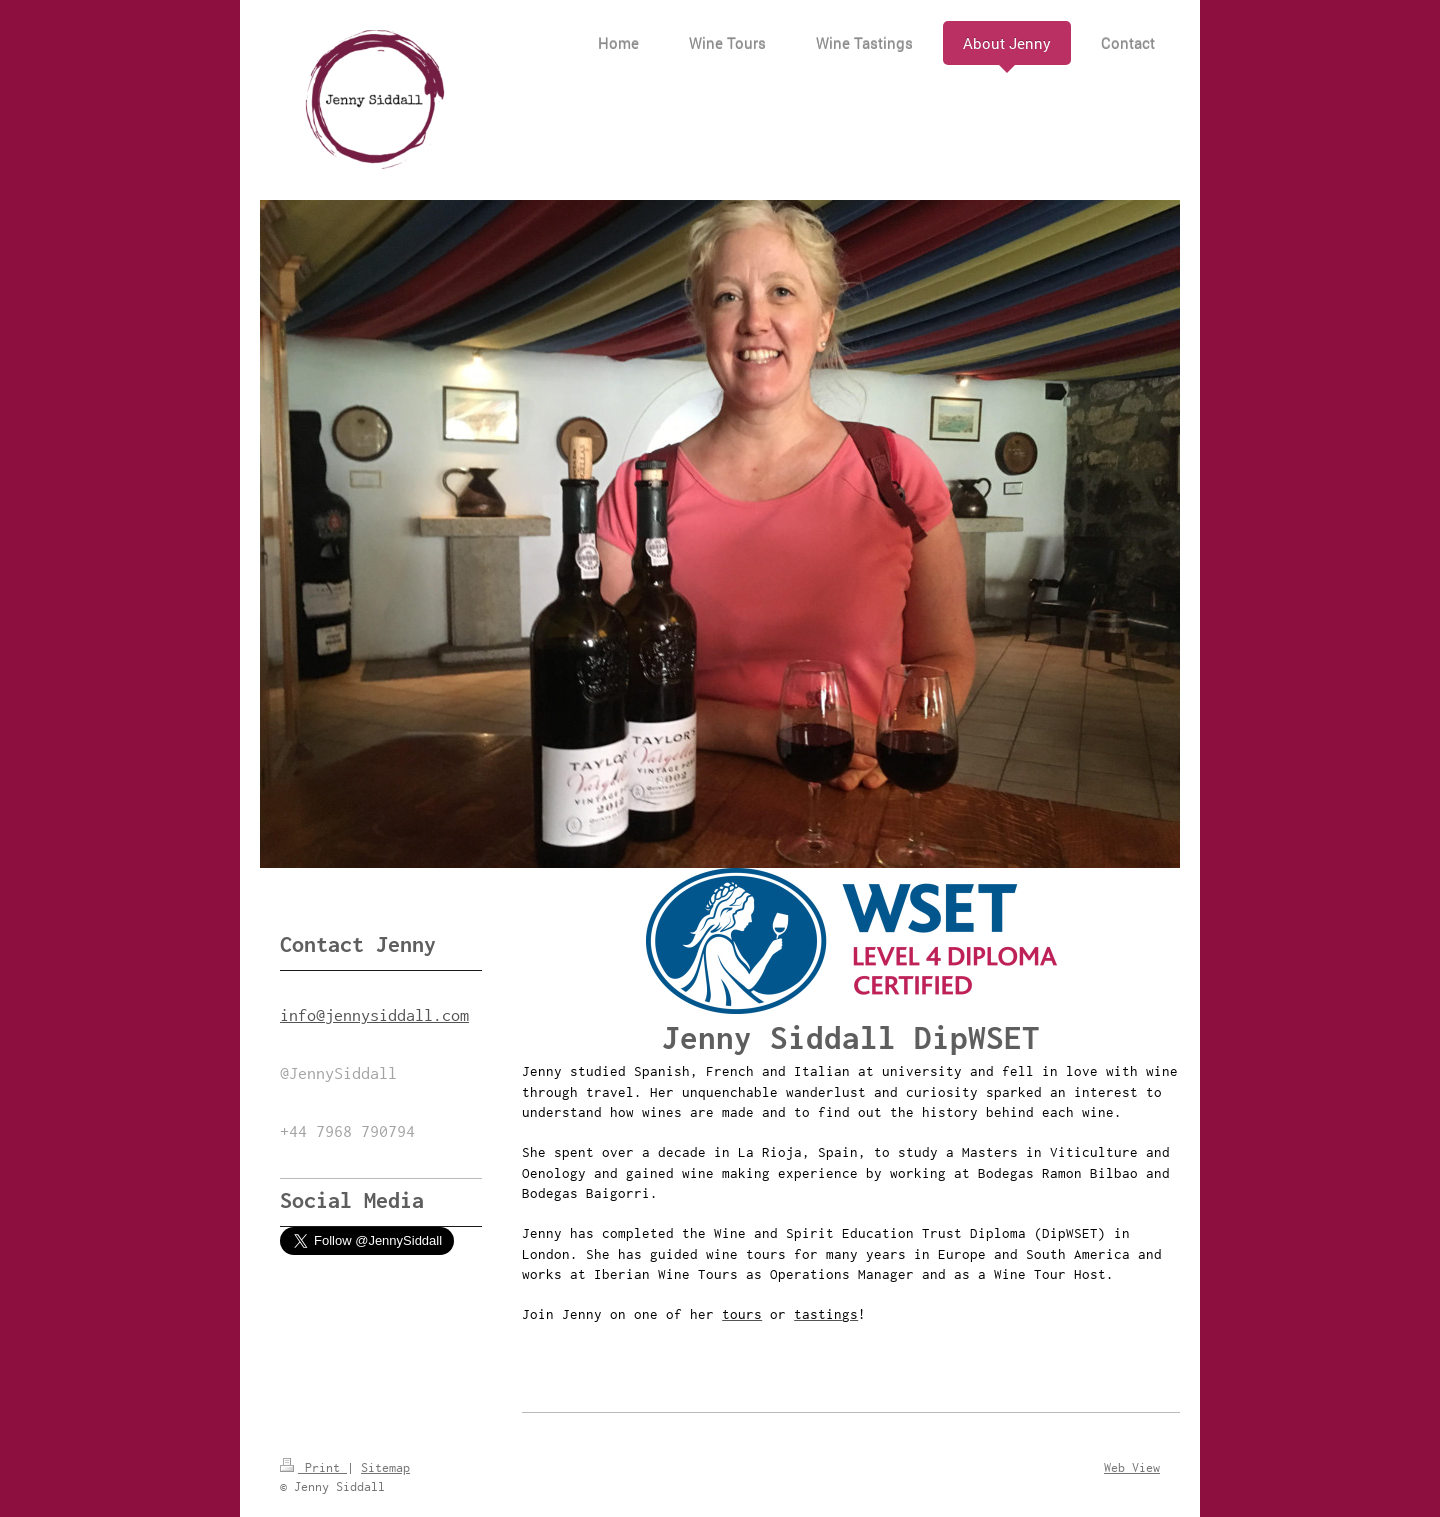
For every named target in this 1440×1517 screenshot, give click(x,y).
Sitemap (385, 1467)
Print (313, 1467)
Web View (1132, 1467)
